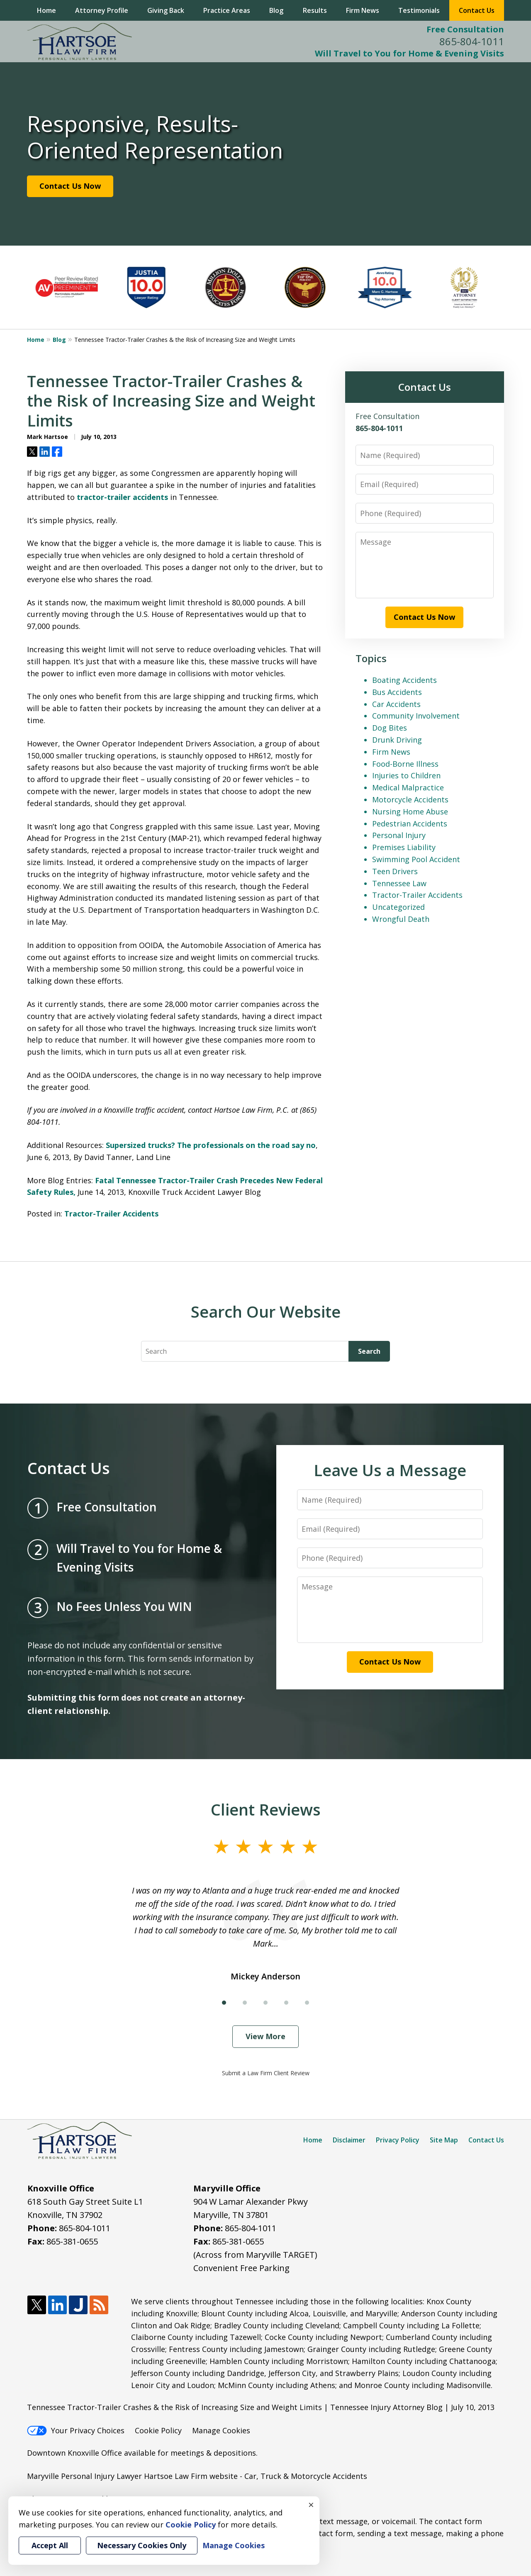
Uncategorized (398, 907)
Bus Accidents (397, 692)
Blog (276, 10)
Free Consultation (465, 29)
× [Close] (311, 2505)
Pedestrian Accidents (409, 824)
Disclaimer (349, 2140)
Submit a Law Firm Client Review (265, 2073)
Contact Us (476, 10)
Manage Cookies (221, 2430)
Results (315, 10)
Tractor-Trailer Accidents (111, 1214)
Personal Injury (399, 835)
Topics (371, 658)
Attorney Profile (101, 10)
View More (265, 2036)
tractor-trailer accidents (122, 497)
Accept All (50, 2545)
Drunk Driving (397, 740)
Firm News (362, 10)
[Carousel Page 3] (265, 2002)
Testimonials (419, 10)
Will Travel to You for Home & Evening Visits (409, 53)
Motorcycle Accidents (410, 799)
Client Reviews (266, 1809)
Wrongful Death (400, 919)
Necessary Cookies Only (141, 2545)
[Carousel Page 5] (307, 2002)
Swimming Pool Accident (416, 859)
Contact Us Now (70, 186)
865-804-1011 (471, 41)
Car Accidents (396, 704)
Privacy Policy (397, 2140)
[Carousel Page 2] (244, 2002)
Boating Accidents (404, 680)
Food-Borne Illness (405, 764)
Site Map (444, 2140)
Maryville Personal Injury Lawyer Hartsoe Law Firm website (132, 2476)
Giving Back (165, 10)
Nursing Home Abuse (410, 811)
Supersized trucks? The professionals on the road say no (211, 1145)
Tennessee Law (399, 883)
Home (46, 10)
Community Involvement (416, 716)
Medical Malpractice (408, 787)
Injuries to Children (406, 775)
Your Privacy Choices (75, 2430)
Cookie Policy (158, 2430)
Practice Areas (226, 10)
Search (369, 1351)
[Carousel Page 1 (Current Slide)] (224, 2002)
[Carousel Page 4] (286, 2002)
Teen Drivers (395, 871)
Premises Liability (404, 847)
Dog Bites (389, 728)
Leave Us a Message (390, 1470)
